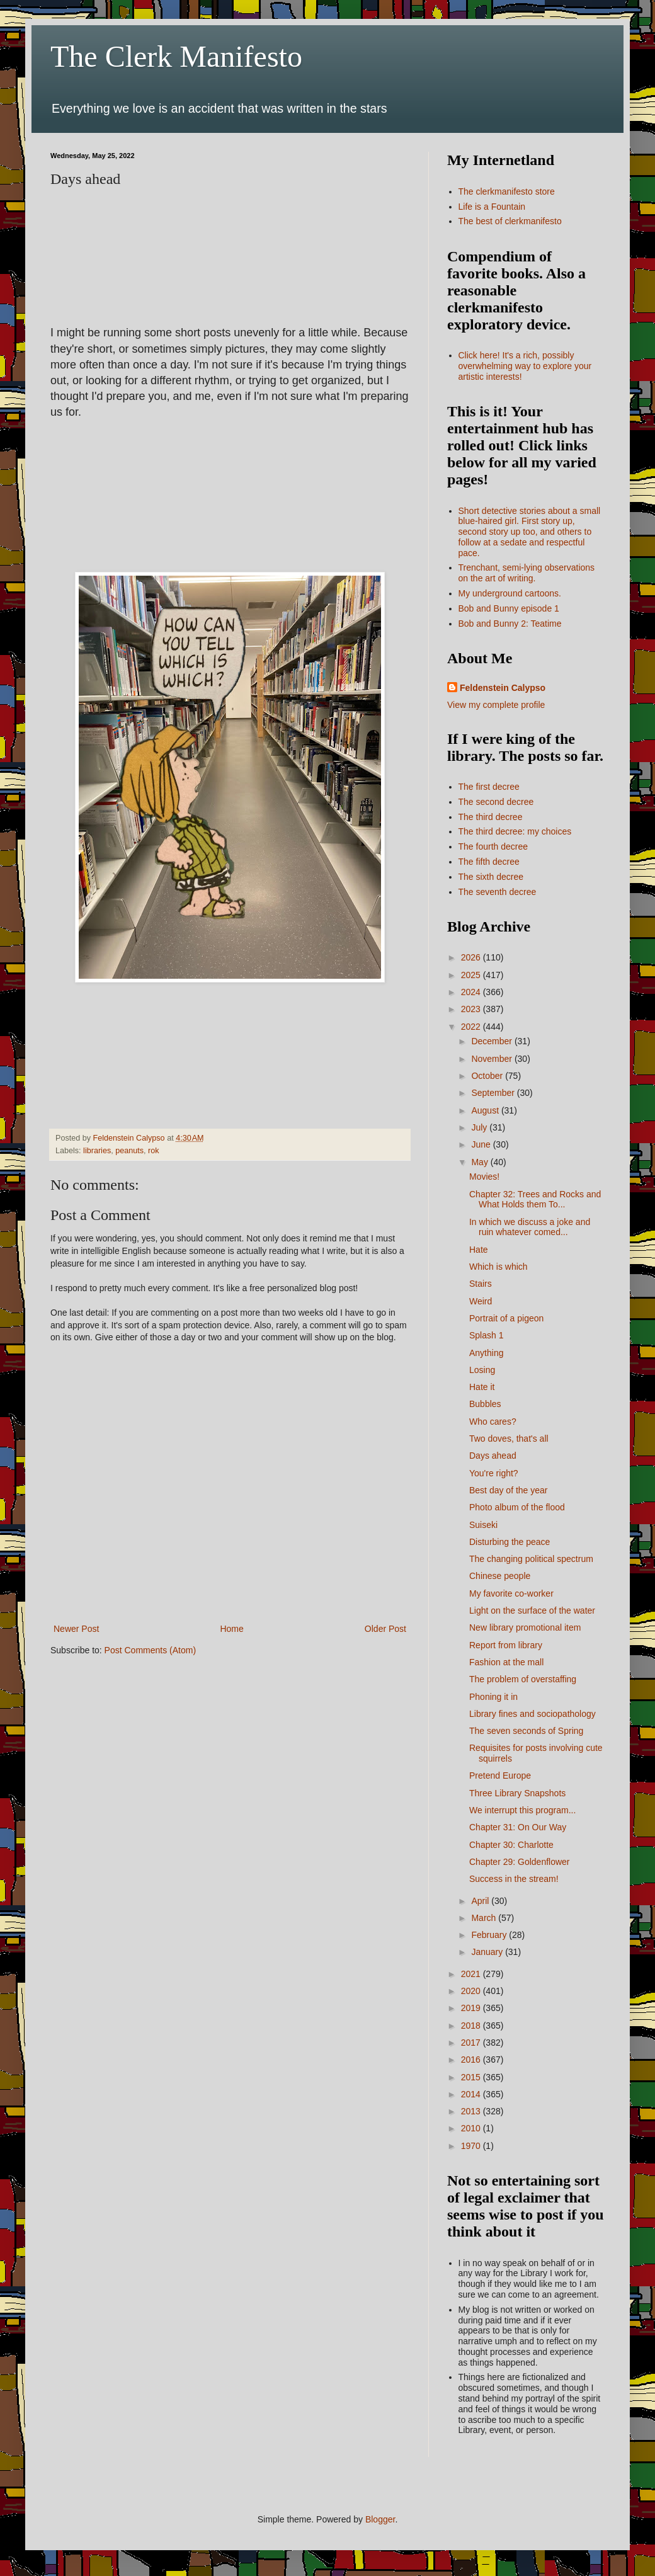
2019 (472, 2008)
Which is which (498, 1267)
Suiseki (483, 1525)
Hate (478, 1250)
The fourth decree (493, 846)
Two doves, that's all (509, 1438)
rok (153, 1150)
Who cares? (492, 1421)
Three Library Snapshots (517, 1793)
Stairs (480, 1284)
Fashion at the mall (506, 1662)
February (490, 1935)
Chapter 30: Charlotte (511, 1845)
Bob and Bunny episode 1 (508, 608)
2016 (472, 2060)
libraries (97, 1150)
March (484, 1918)
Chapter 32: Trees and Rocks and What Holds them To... (535, 1199)
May (480, 1162)
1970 (472, 2146)
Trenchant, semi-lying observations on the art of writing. (526, 572)
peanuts (129, 1150)
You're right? (493, 1473)
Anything (486, 1353)
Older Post (385, 1629)
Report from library (505, 1645)
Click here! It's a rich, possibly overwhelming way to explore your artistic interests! (525, 366)
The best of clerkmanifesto (510, 221)
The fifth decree (489, 862)
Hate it (481, 1387)
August (486, 1110)
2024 (472, 992)
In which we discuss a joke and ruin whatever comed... (529, 1227)
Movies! (484, 1176)
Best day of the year (508, 1490)
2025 (472, 975)
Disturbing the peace (509, 1542)
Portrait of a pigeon (506, 1318)
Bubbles (485, 1404)
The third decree (490, 817)
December (492, 1041)
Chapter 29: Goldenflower (519, 1862)
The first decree (489, 787)
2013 (472, 2111)
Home (231, 1629)
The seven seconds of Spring (526, 1731)
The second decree (496, 802)
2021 (472, 1974)
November (492, 1059)
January (488, 1952)
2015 (472, 2077)
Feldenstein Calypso (502, 688)
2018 (472, 2025)
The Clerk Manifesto (176, 56)
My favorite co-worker (511, 1593)
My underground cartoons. (509, 593)
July (480, 1127)
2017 (472, 2042)
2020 (472, 1991)
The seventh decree (497, 892)
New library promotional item (525, 1627)
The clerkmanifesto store (506, 191)
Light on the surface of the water (532, 1610)
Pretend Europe (500, 1775)
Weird (480, 1301)
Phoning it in (493, 1697)
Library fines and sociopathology (532, 1714)
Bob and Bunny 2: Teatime (510, 623)
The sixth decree (491, 877)
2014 (472, 2094)
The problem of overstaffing (522, 1679)
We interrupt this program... (522, 1810)
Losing (482, 1370)
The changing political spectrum (531, 1559)
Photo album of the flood (517, 1507)
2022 (472, 1027)
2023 (472, 1009)
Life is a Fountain (492, 207)
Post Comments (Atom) (150, 1650)
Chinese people (499, 1576)
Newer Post (76, 1629)
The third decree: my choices (515, 831)
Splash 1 (486, 1335)
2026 (472, 957)
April (481, 1901)
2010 (472, 2128)
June (482, 1144)
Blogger (380, 2519)
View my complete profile (496, 705)
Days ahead (492, 1455)
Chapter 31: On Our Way (517, 1827)
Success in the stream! (514, 1879)
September (493, 1093)
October (488, 1076)
